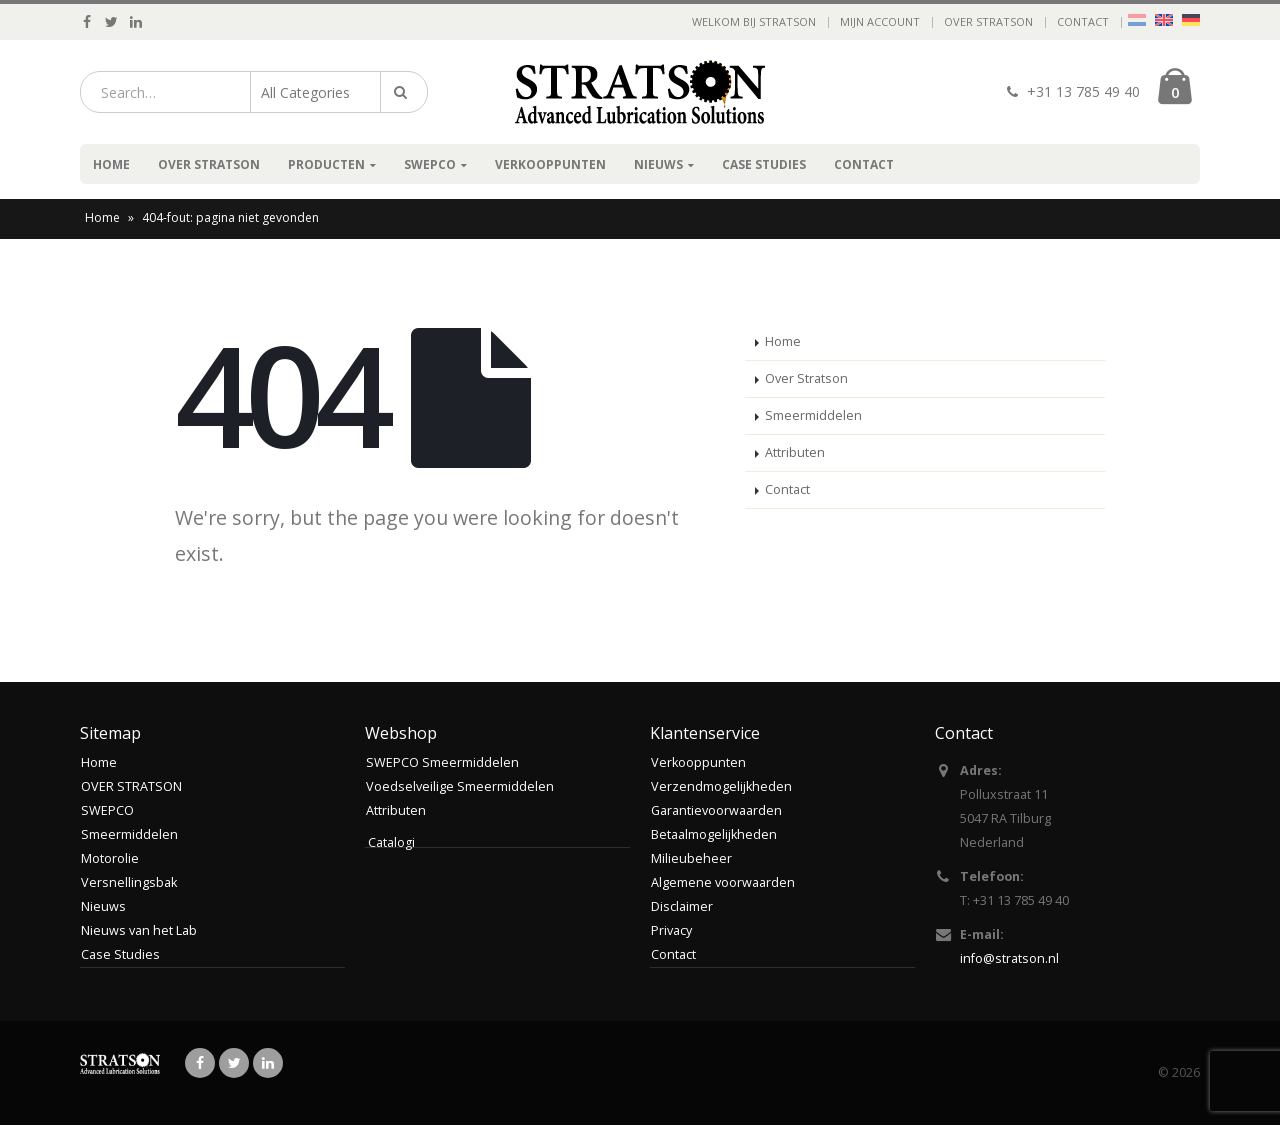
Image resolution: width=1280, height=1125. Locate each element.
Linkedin (268, 1063)
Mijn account (880, 21)
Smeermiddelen (813, 415)
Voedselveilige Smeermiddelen (460, 786)
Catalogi (391, 842)
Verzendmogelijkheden (721, 786)
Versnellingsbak (129, 882)
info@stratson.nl (1009, 958)
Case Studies (764, 164)
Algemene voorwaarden (723, 882)
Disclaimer (682, 906)
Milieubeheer (691, 858)
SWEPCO (430, 164)
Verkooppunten (550, 164)
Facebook (200, 1063)
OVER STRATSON (988, 21)
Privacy (671, 930)
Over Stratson (806, 378)
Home (111, 164)
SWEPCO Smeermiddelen (442, 762)
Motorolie (110, 858)
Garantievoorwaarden (716, 810)
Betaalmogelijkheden (714, 834)
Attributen (795, 452)
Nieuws (658, 164)
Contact (1083, 21)
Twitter (234, 1063)
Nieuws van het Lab (139, 930)
